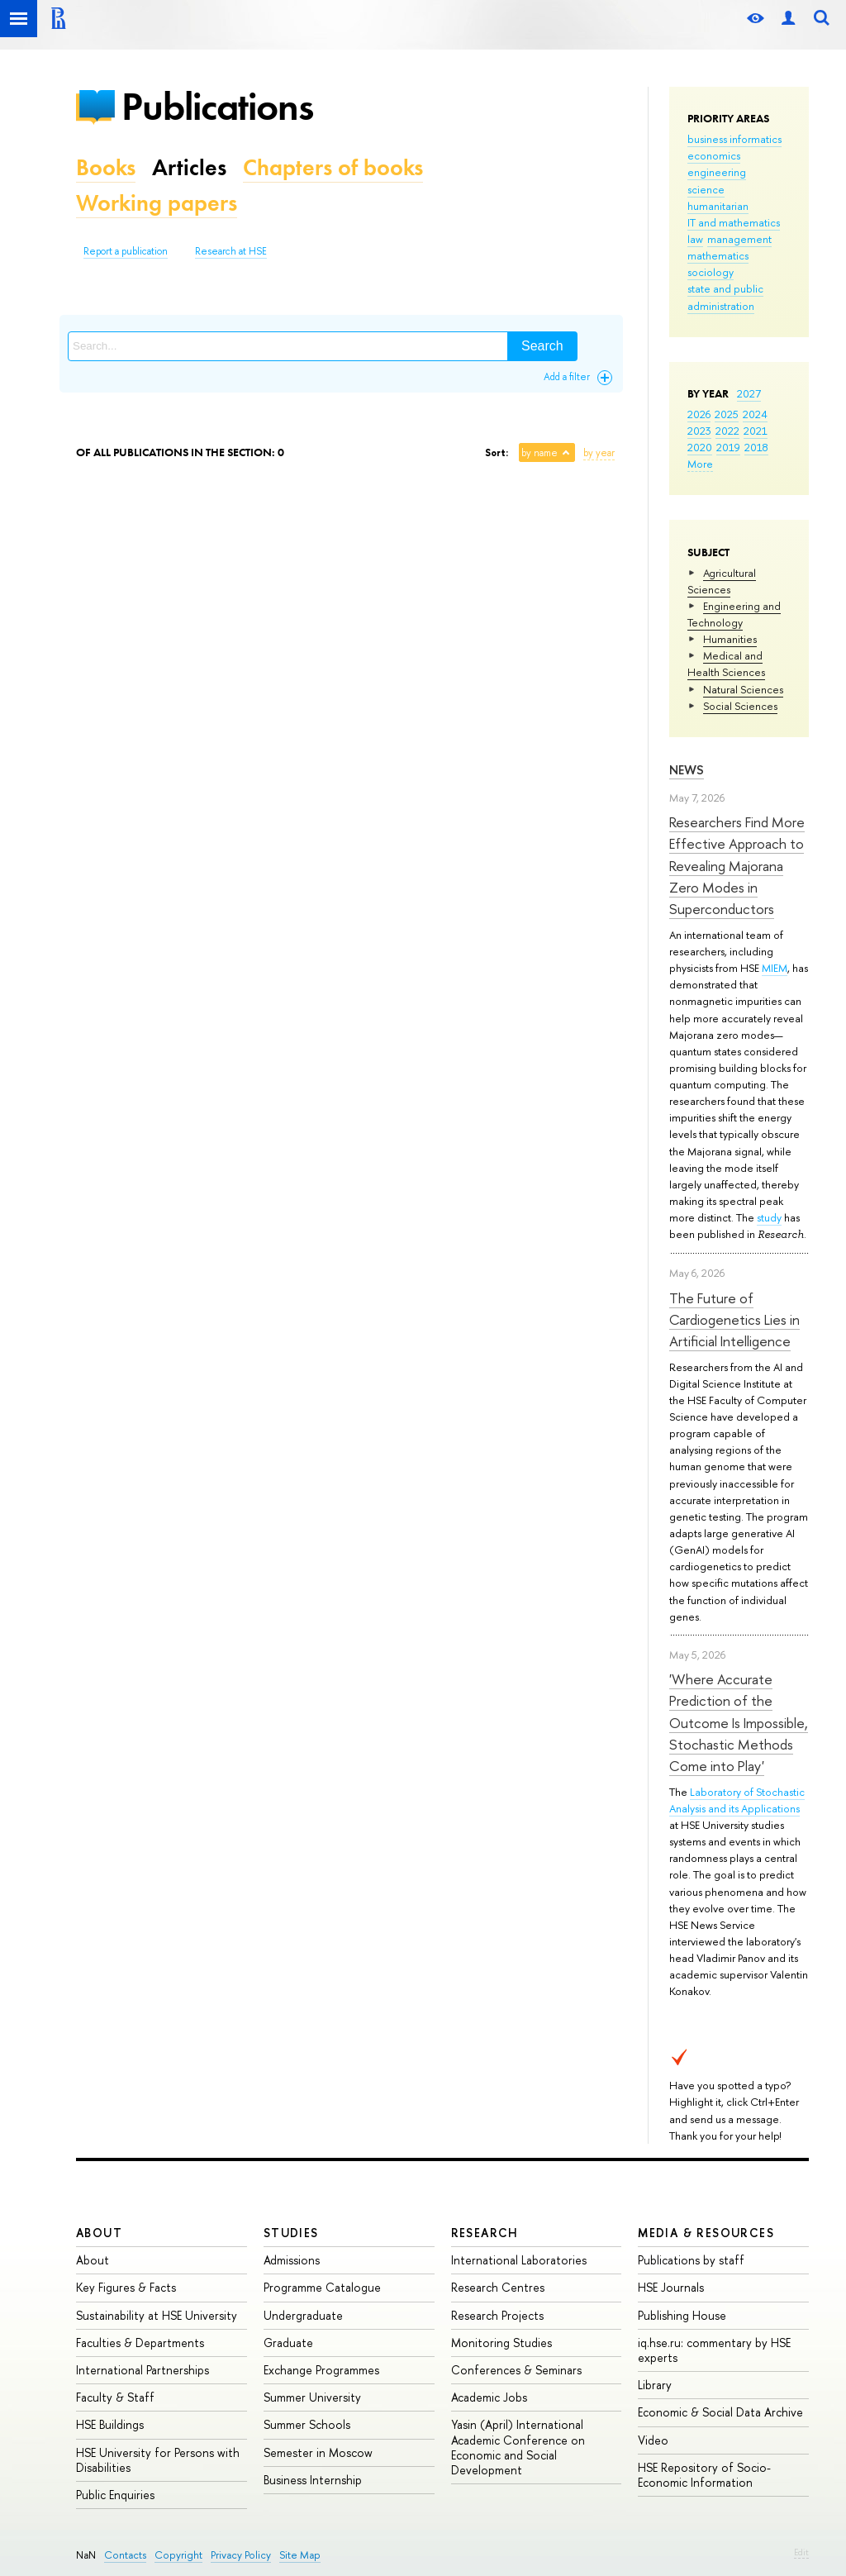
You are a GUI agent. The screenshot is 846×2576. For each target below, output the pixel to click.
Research (485, 2232)
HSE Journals (671, 2287)
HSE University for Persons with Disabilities (158, 2460)
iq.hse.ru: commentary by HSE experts (714, 2350)
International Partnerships (142, 2370)
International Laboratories (519, 2260)
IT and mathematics (733, 222)
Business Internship (313, 2480)
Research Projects (497, 2315)
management (739, 238)
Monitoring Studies (501, 2342)
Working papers (156, 202)
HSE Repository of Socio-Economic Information (704, 2474)
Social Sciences (740, 705)
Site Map (300, 2555)
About (99, 2232)
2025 (727, 414)
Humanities (730, 638)
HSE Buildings (110, 2424)
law (695, 238)
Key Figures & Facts (126, 2287)
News (686, 770)
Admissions (292, 2260)
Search (542, 346)
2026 (699, 414)
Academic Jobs (489, 2397)
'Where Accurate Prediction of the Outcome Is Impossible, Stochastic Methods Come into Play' (738, 1722)
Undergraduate (303, 2315)
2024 (755, 414)
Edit (801, 2552)
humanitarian (718, 205)
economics (713, 155)
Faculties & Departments (140, 2342)
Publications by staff (691, 2260)
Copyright (178, 2555)
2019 (728, 447)
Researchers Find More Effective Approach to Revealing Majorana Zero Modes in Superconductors (737, 865)
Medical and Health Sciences (726, 663)
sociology (710, 271)
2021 (756, 430)
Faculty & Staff (115, 2397)
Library (655, 2385)
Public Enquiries (115, 2494)
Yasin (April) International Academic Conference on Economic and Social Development (518, 2447)
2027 (749, 393)
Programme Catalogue (322, 2287)
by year (599, 452)
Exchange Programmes (321, 2370)
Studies (291, 2232)
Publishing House (682, 2315)
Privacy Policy (241, 2555)
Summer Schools (307, 2424)
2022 (727, 430)
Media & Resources (706, 2232)
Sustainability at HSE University (156, 2315)
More (700, 463)
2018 (756, 447)
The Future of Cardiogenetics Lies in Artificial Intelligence (734, 1319)
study (769, 1217)
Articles (189, 167)
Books (105, 167)
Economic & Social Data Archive (720, 2412)
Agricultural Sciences (721, 581)
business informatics (734, 138)
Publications (217, 106)
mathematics (718, 255)
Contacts (125, 2555)
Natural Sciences (743, 689)
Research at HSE (231, 251)
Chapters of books (333, 167)
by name (539, 452)
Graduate (288, 2342)
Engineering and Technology (734, 614)
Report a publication (125, 251)
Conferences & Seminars (516, 2370)
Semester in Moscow (318, 2452)
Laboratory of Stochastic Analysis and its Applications (737, 1800)
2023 (699, 430)
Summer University (312, 2397)
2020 (699, 447)
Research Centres (497, 2287)
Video (653, 2440)
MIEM (774, 967)
